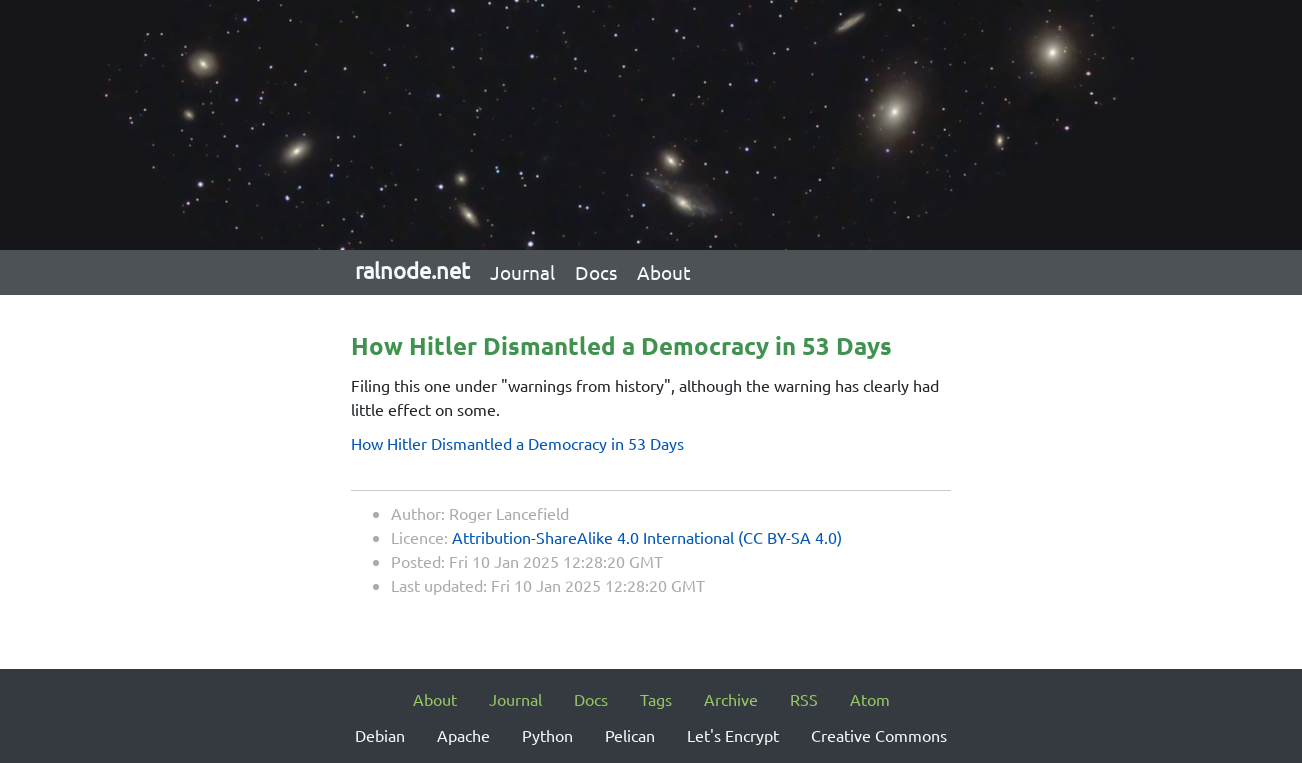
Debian (380, 735)
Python (547, 735)
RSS (804, 699)
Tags (656, 699)
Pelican (630, 735)
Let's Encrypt (733, 735)
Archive (731, 699)
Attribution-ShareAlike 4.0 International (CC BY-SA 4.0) (647, 537)
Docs (596, 272)
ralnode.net (412, 270)
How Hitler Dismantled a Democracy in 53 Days (517, 443)
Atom (870, 699)
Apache (463, 735)
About (664, 272)
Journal (522, 272)
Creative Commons (879, 735)
